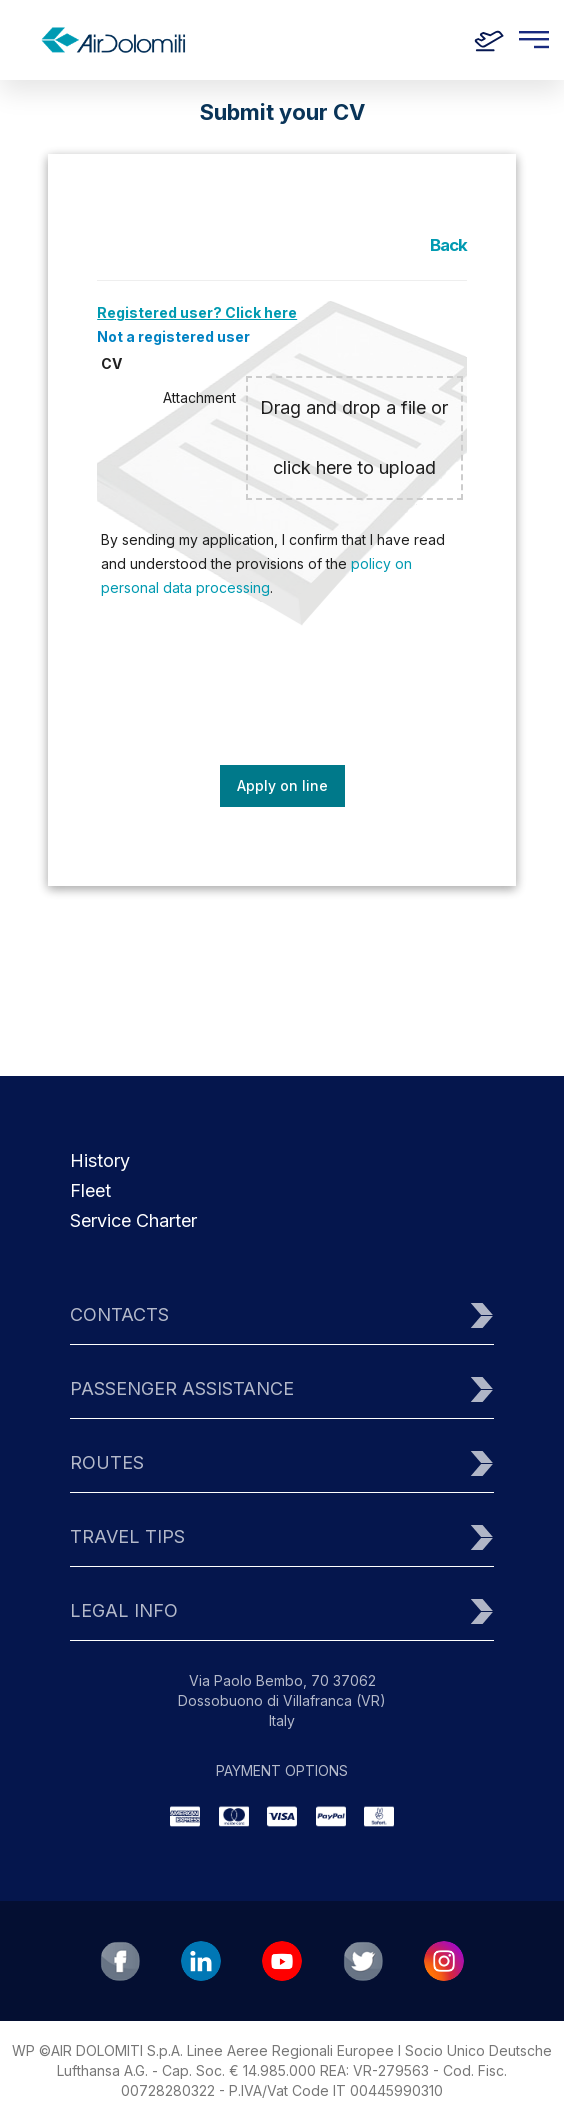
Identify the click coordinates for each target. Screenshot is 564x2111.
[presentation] (284, 696)
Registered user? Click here (197, 312)
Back (448, 245)
